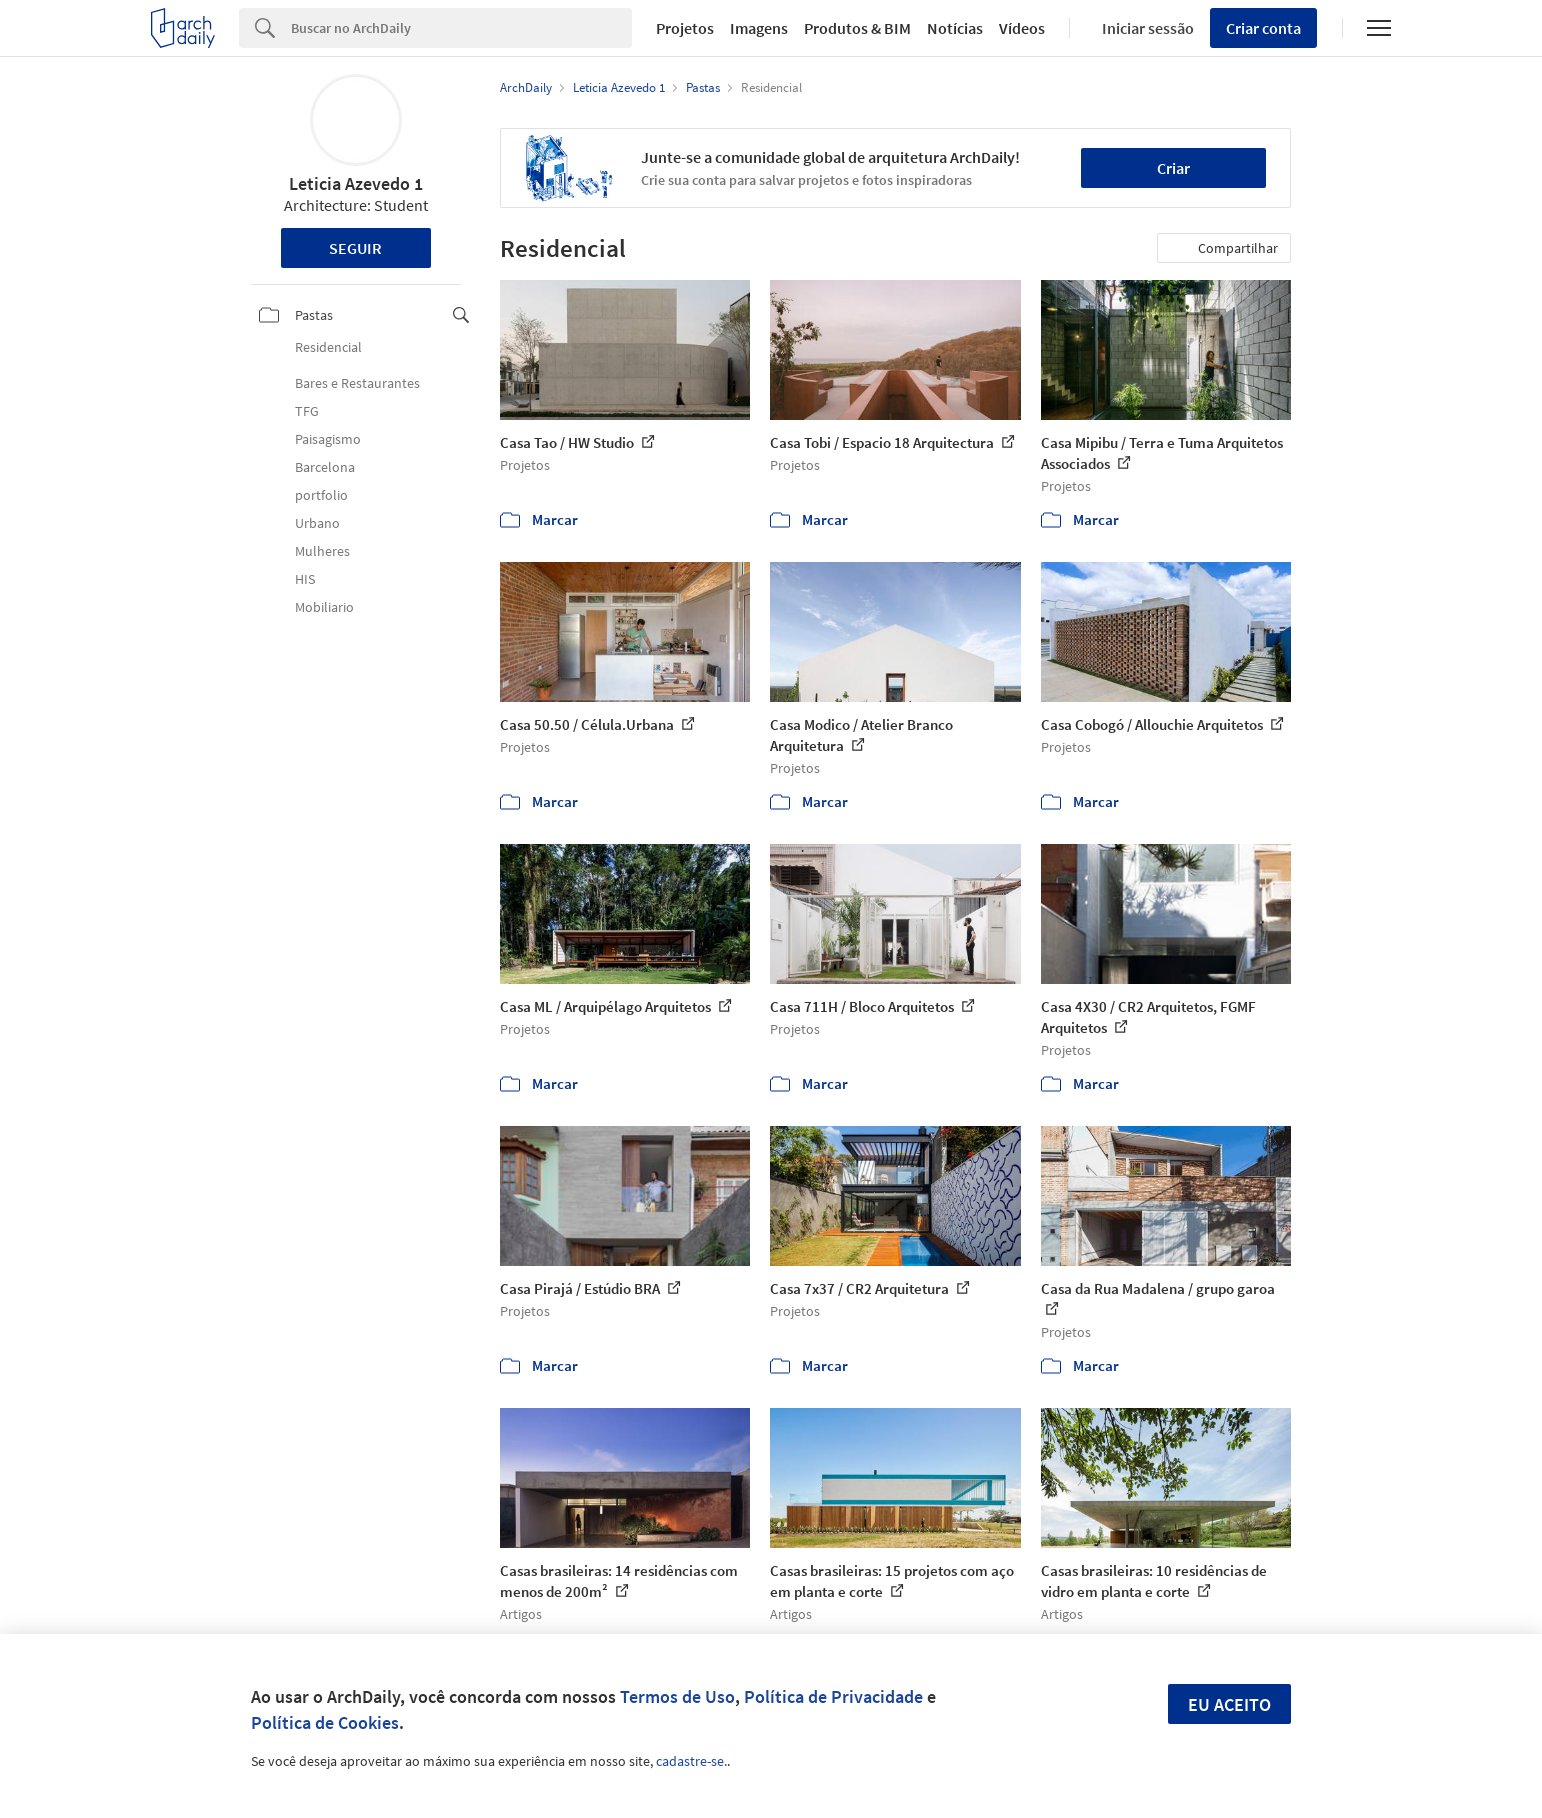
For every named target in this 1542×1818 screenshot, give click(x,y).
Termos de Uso (677, 1696)
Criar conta (1263, 28)
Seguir (355, 248)
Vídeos (1022, 28)
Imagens (759, 28)
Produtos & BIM (857, 28)
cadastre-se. (691, 1761)
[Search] (461, 28)
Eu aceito (1229, 1704)
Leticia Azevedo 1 (356, 183)
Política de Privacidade (833, 1696)
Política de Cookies (325, 1722)
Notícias (955, 28)
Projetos (685, 28)
